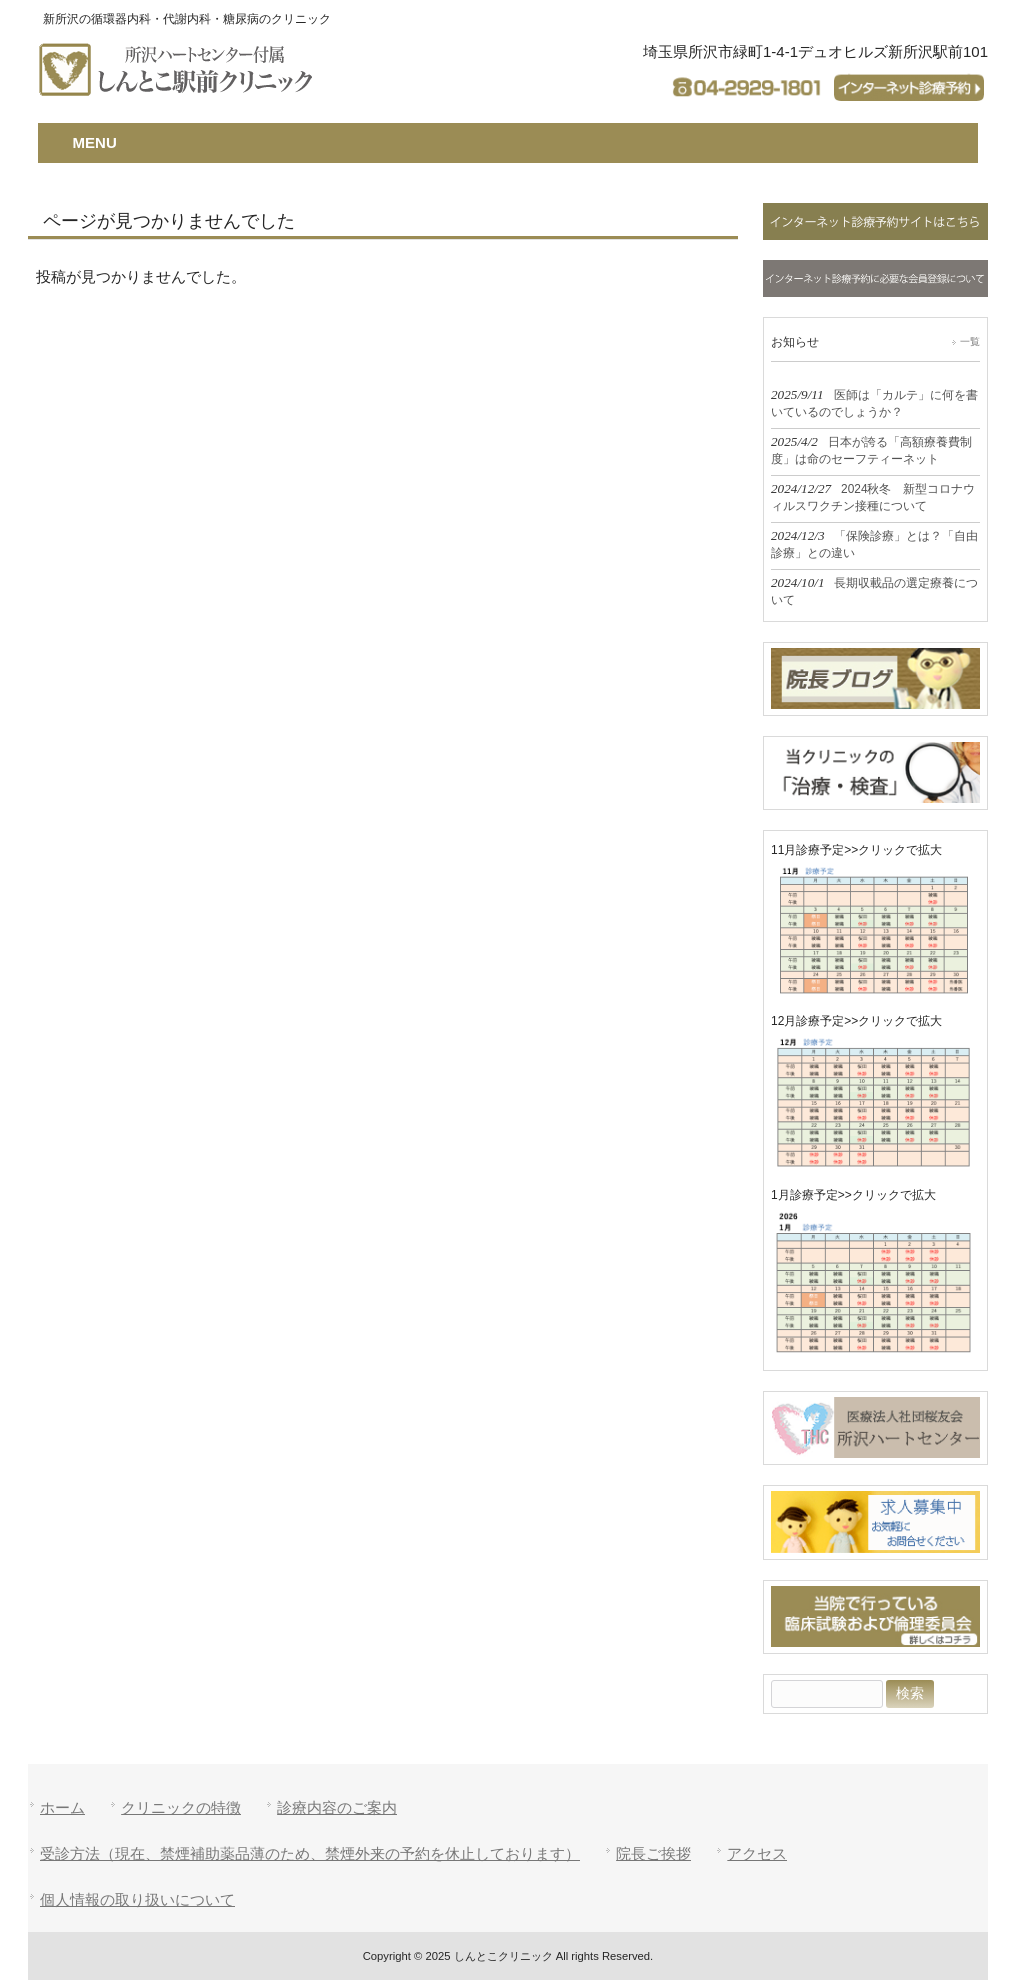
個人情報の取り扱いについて (137, 1899)
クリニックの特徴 (181, 1807)
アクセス (757, 1853)
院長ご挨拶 (653, 1853)
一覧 (970, 341)
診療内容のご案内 (337, 1807)
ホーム (62, 1807)
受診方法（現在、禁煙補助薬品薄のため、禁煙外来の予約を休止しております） (310, 1853)
